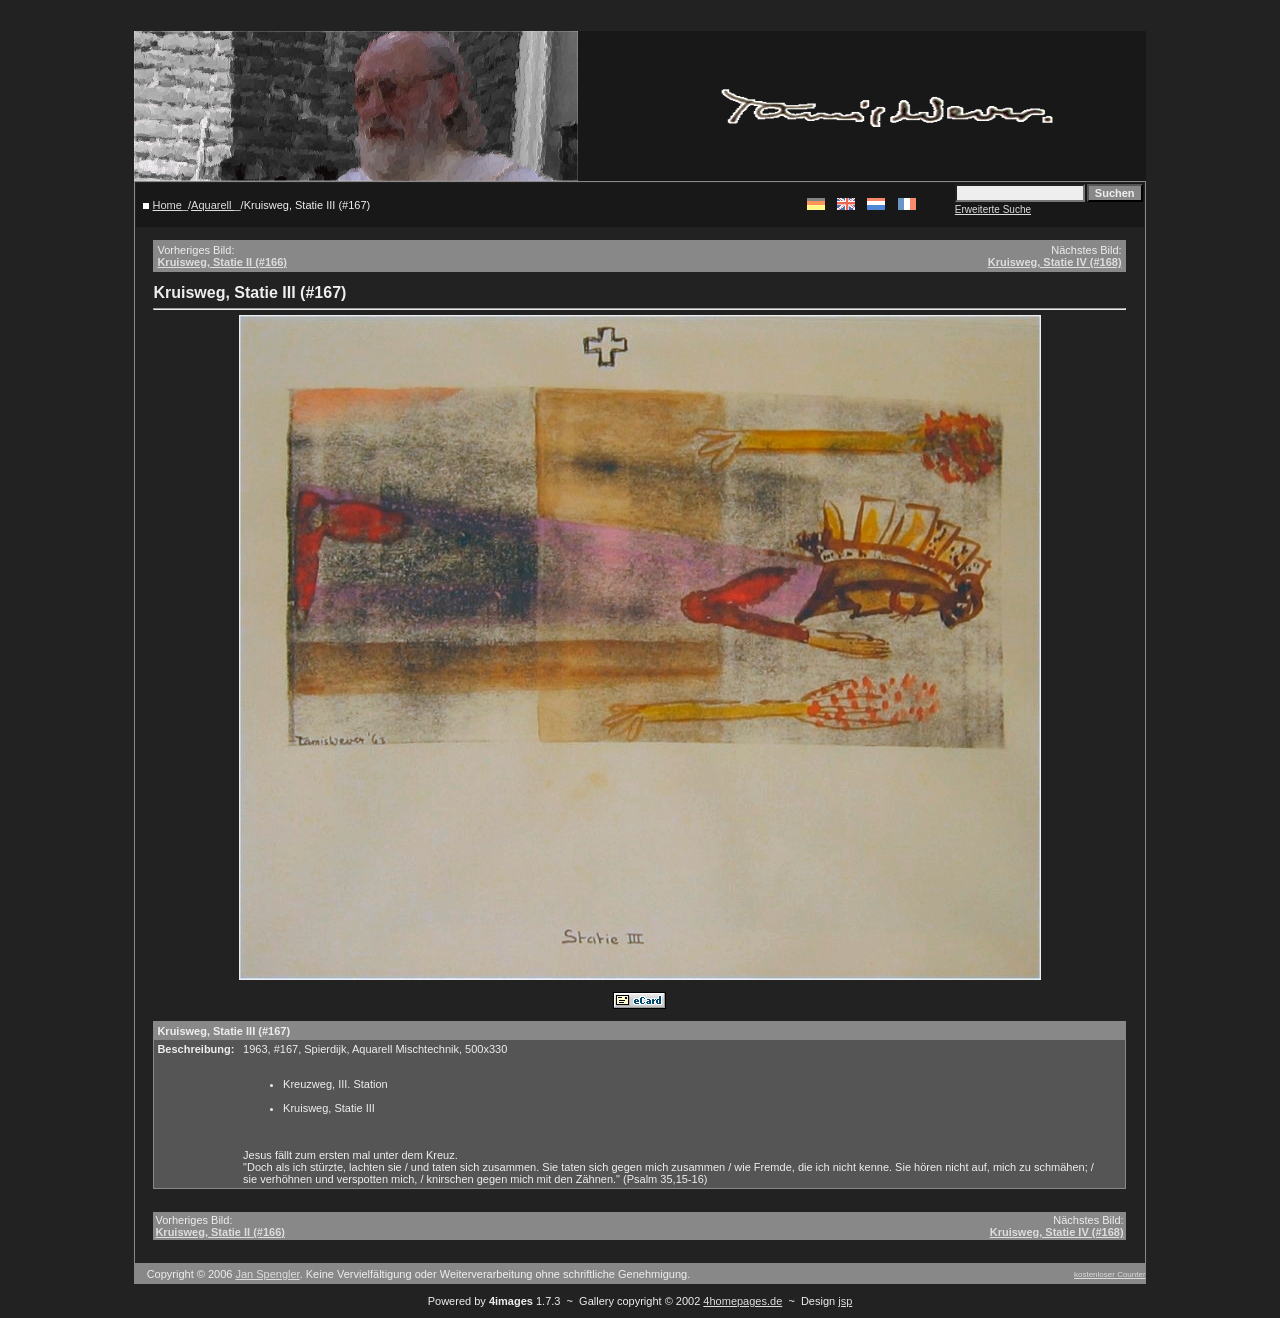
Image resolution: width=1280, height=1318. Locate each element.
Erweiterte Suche (993, 209)
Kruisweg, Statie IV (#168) (1055, 262)
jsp (845, 1301)
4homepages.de (742, 1301)
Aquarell (212, 205)
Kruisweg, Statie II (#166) (222, 262)
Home (167, 205)
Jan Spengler (267, 1274)
